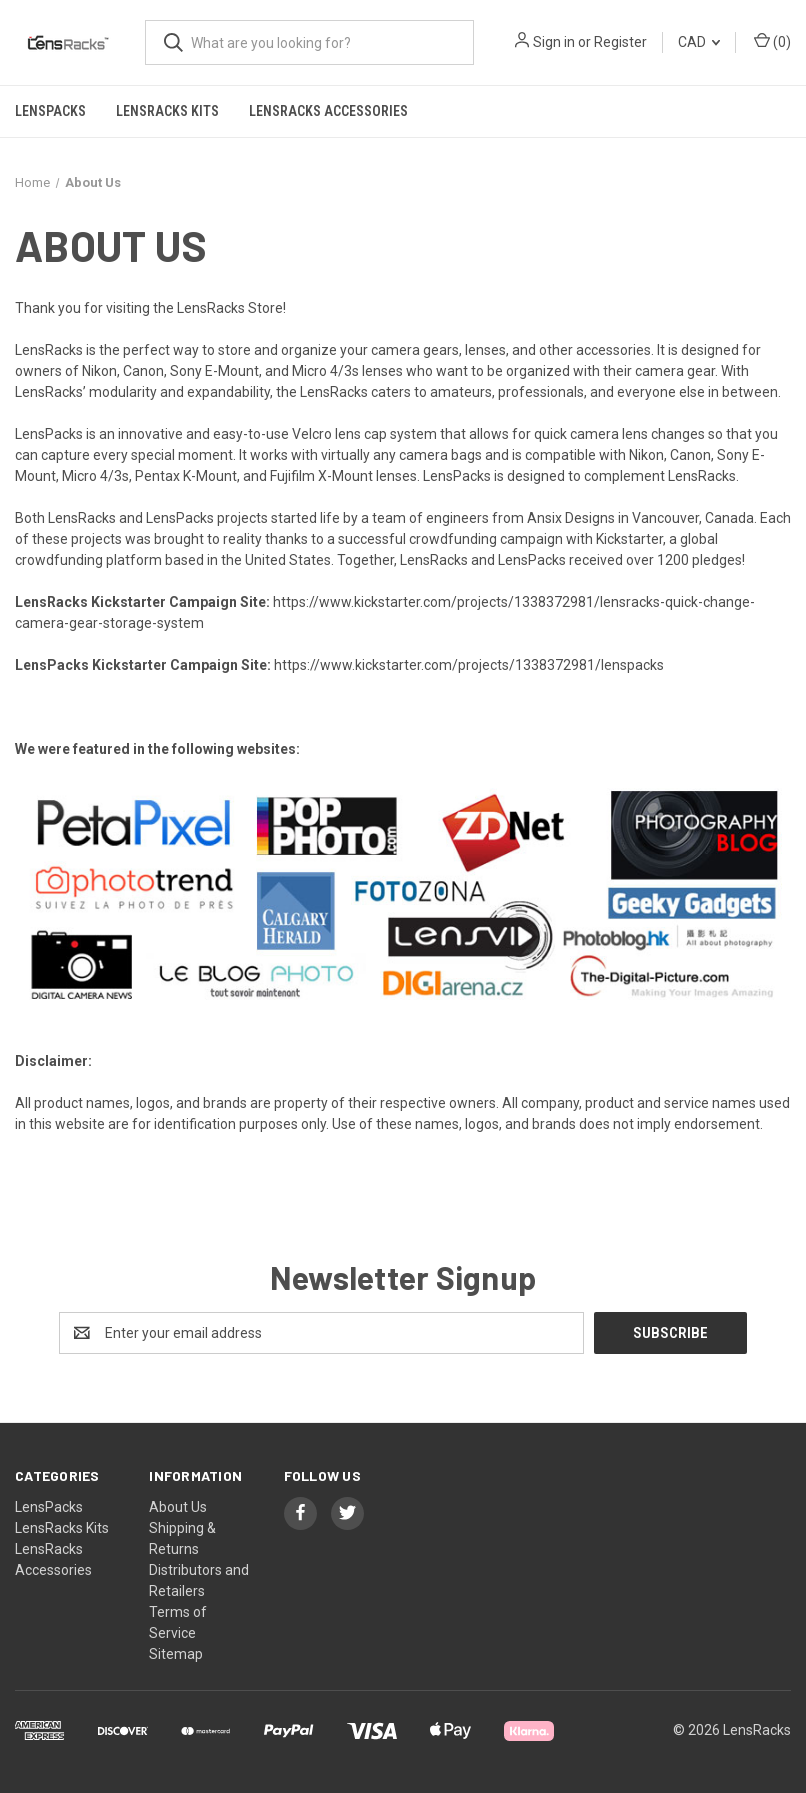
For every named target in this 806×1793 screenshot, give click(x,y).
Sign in (554, 42)
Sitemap (176, 1654)
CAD (699, 42)
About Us (178, 1507)
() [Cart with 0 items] (772, 41)
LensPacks (50, 111)
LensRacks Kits (167, 111)
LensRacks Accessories (328, 111)
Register (620, 42)
